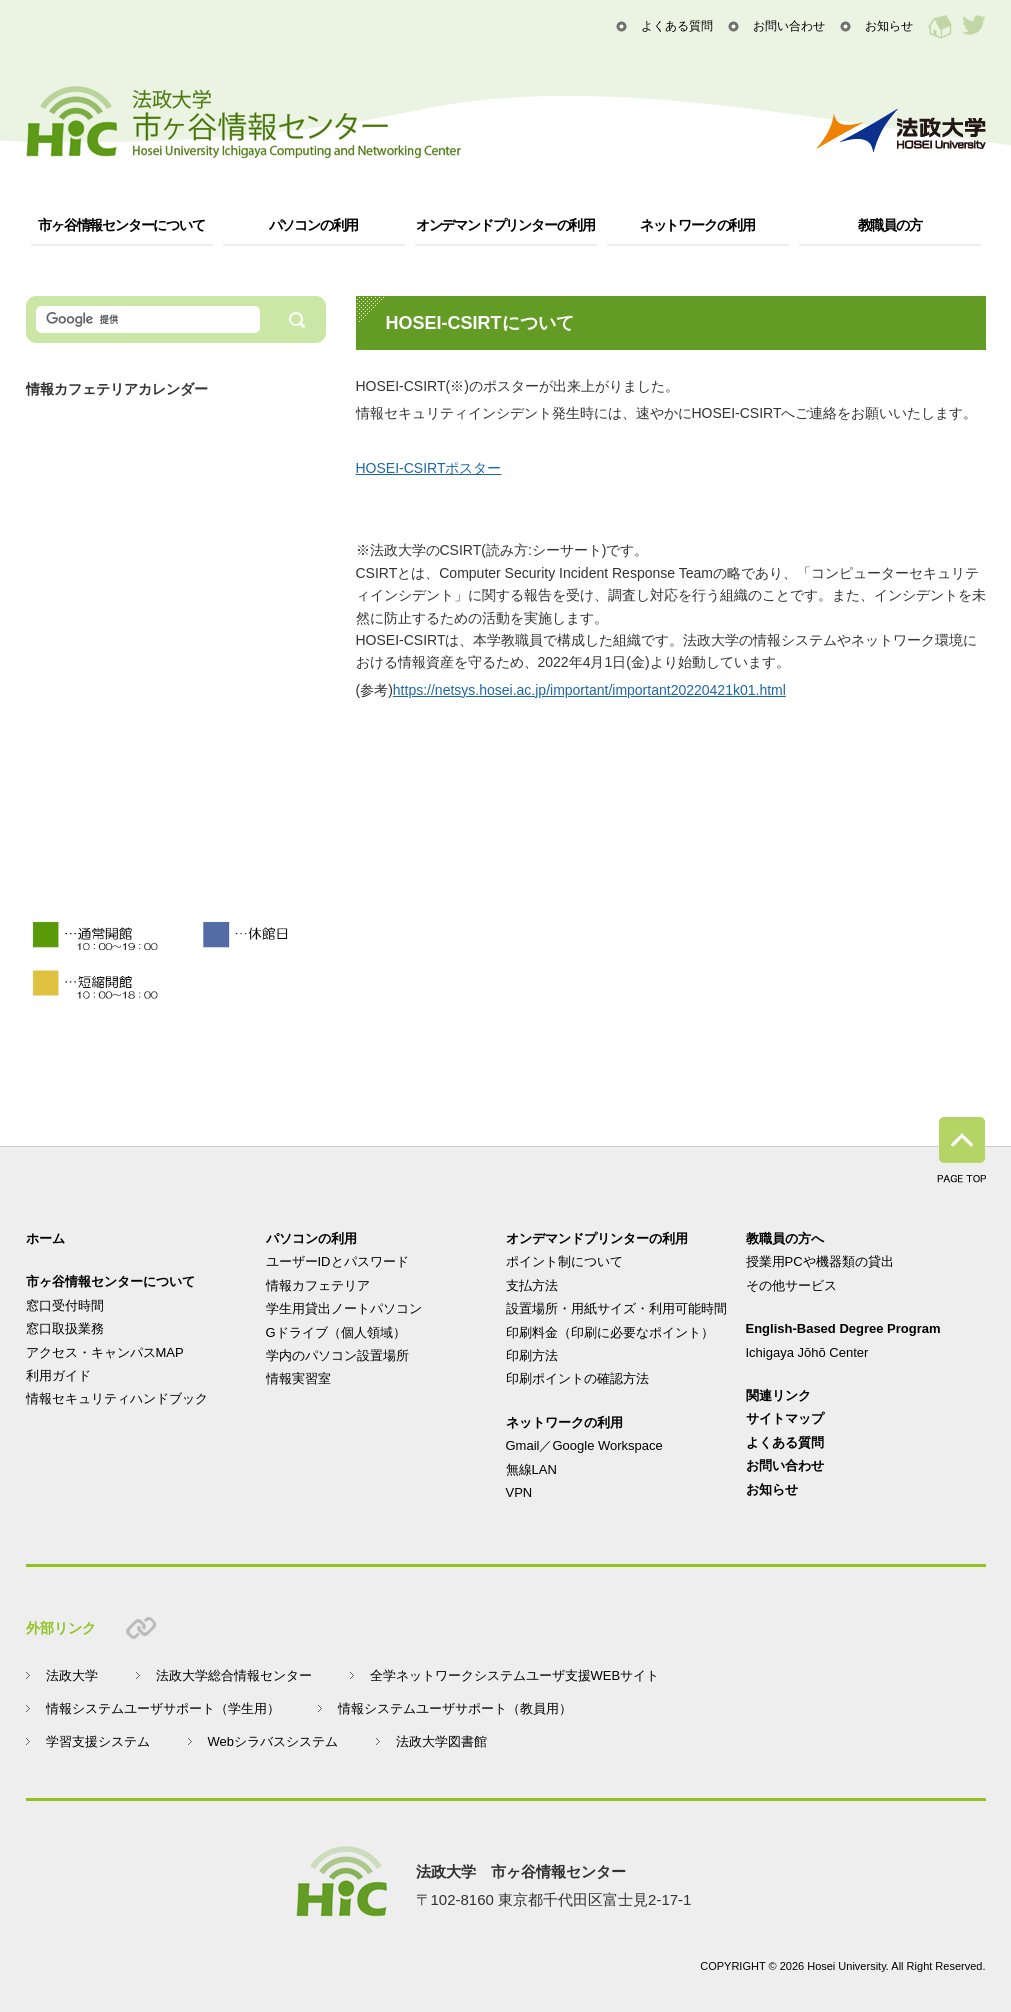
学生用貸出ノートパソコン (344, 1308)
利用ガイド (58, 1375)
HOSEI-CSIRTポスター (429, 468)
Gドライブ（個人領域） (336, 1332)
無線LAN (531, 1469)
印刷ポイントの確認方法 (577, 1378)
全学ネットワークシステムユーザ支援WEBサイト (515, 1675)
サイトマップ (785, 1418)
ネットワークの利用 (697, 225)
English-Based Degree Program (843, 1328)
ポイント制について (564, 1261)
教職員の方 (890, 225)
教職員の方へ (785, 1238)
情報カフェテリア (318, 1285)
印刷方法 (532, 1355)
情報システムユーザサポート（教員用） (455, 1708)
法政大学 (72, 1675)
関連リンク (778, 1395)
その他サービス (791, 1285)
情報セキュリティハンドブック (117, 1398)
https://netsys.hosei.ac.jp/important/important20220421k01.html (589, 690)
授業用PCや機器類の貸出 (820, 1261)
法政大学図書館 (441, 1741)
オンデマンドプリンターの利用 (505, 225)
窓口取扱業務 (65, 1328)
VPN (519, 1492)
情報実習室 (298, 1378)
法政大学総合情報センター (234, 1675)
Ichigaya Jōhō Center (807, 1352)
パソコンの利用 (314, 225)
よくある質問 (677, 26)
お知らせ (889, 26)
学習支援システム (98, 1741)
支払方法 (532, 1285)
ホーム (45, 1238)
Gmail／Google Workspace (584, 1445)
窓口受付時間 (65, 1305)
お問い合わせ (789, 26)
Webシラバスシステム (273, 1741)
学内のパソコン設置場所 (337, 1355)
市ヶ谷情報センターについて (121, 225)
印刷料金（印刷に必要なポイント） (610, 1332)
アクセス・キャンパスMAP (105, 1352)
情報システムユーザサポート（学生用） (163, 1708)
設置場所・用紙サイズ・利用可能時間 (616, 1308)
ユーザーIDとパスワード (337, 1261)
